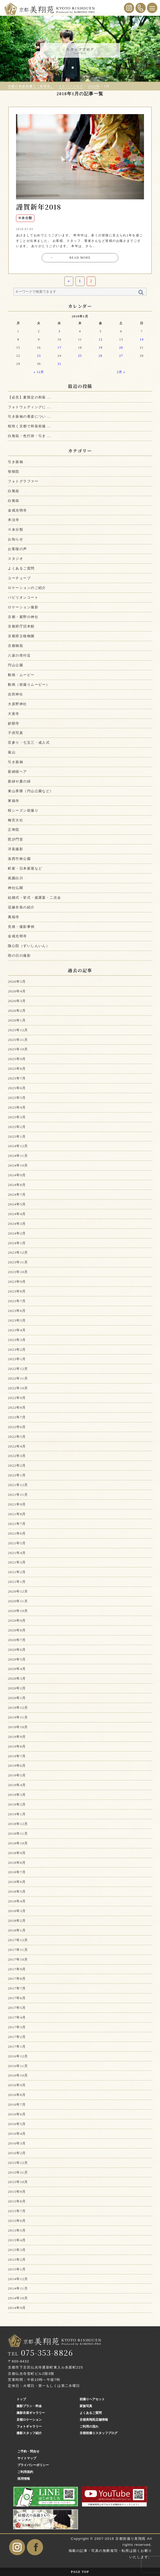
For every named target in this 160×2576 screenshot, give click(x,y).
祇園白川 (15, 878)
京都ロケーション (29, 2419)
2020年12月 (18, 1591)
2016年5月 (17, 2124)
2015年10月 (18, 2182)
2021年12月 (18, 1485)
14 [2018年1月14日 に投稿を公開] (142, 339)
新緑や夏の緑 (19, 781)
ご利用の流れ (89, 2426)
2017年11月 (18, 1950)
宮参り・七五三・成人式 (29, 742)
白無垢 (13, 491)
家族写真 (86, 2406)
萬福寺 (13, 917)
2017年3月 (17, 2027)
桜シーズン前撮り (23, 810)
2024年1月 (17, 1243)
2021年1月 (17, 1582)
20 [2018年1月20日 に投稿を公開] (121, 347)
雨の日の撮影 (19, 955)
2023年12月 (18, 1252)
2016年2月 (17, 2153)
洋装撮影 (15, 849)
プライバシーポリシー (33, 2465)
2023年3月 (17, 1340)
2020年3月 (17, 1678)
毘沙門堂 (15, 839)
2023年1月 (17, 1359)
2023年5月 (17, 1320)
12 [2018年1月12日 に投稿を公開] (101, 339)
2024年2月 (17, 1233)
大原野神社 (17, 704)
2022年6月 (17, 1427)
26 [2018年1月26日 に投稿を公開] (101, 356)
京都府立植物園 (21, 636)
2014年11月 (18, 2288)
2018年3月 (17, 1911)
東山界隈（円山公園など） (30, 791)
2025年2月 (17, 1127)
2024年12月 (18, 1146)
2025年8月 (17, 1069)
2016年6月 (17, 2114)
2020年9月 (17, 1620)
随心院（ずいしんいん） (29, 946)
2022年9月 (17, 1398)
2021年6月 (17, 1533)
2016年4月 (17, 2134)
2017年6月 (17, 1998)
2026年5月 (17, 981)
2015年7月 (17, 2211)
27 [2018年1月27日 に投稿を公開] (121, 356)
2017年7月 (17, 1988)
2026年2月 (17, 1011)
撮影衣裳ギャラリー (31, 2413)
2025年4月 (17, 1107)
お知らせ (15, 539)
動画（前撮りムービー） (29, 684)
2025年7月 (17, 1078)
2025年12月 (18, 1030)
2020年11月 (18, 1601)
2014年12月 (18, 2279)
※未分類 (15, 529)
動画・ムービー (21, 675)
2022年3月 (17, 1456)
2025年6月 (17, 1088)
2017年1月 (17, 2046)
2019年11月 (18, 1717)
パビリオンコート (23, 597)
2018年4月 (17, 1901)
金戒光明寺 (17, 510)
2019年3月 (17, 1795)
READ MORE (70, 257)
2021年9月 (17, 1504)
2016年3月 (17, 2143)
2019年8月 (17, 1746)
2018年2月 (17, 1921)
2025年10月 (18, 1049)
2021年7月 (17, 1524)
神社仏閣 (15, 888)
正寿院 (13, 830)
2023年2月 (17, 1349)
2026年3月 (17, 1001)
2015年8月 (17, 2201)
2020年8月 (17, 1630)
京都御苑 (15, 646)
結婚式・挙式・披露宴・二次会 (34, 898)
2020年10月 (18, 1611)
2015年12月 (18, 2163)
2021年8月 (17, 1514)
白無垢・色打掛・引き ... (29, 436)
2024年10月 (18, 1165)
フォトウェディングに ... (29, 407)
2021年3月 (17, 1562)
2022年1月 (17, 1475)
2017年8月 (17, 1979)
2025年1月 (17, 1136)
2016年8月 (17, 2095)
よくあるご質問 (21, 568)
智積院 (13, 471)
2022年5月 (17, 1437)
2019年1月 (17, 1814)
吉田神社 (15, 694)
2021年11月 (18, 1495)
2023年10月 (18, 1272)
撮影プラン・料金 (29, 2406)
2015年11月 (18, 2172)
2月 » (121, 372)
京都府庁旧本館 (21, 626)
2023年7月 (17, 1301)
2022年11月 (18, 1378)
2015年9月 (17, 2192)
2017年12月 (18, 1940)
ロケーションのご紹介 (27, 588)
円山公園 (15, 665)
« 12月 (39, 372)
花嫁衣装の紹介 (21, 907)
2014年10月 (18, 2298)
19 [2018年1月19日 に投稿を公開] (101, 347)
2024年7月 (17, 1194)
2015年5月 (17, 2230)
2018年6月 (17, 1882)
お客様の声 (17, 549)
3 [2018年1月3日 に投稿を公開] (59, 331)
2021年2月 (17, 1572)
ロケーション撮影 (23, 607)
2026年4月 (17, 991)
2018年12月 (18, 1824)
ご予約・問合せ (28, 2451)
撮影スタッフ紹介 (29, 2433)
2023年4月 (17, 1330)
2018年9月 (17, 1853)
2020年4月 (17, 1669)
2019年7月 (17, 1756)
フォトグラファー (23, 481)
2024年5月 (17, 1204)
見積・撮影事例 (21, 927)
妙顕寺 (13, 723)
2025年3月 (17, 1117)
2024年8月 (17, 1185)
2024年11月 (18, 1156)
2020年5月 (17, 1659)
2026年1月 (17, 1020)
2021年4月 (17, 1553)
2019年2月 (17, 1804)
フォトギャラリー (29, 2426)
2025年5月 (17, 1098)
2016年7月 (17, 2104)
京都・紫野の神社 (23, 617)
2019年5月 (17, 1775)
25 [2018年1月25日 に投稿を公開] (80, 356)
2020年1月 (17, 1698)
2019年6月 (17, 1766)
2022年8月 (17, 1407)
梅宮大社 (15, 820)
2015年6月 (17, 2221)
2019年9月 (17, 1737)
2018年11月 (18, 1833)
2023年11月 (18, 1262)
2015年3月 (17, 2250)
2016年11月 (18, 2066)
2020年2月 (17, 1688)
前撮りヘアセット (92, 2399)
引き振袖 (15, 462)
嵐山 (12, 752)
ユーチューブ (19, 578)
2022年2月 (17, 1465)
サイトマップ (26, 2458)
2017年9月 (17, 1969)
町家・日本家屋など (25, 868)
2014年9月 (17, 2308)
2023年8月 (17, 1291)
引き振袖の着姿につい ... (29, 416)
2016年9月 (17, 2085)
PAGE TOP (80, 2571)
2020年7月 (17, 1640)
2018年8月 (17, 1863)
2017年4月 (17, 2017)
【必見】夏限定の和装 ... (29, 397)
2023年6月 (17, 1311)
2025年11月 (18, 1040)
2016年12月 (18, 2056)
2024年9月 (17, 1175)
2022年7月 (17, 1417)
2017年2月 (17, 2037)
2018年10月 (18, 1843)
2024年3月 (17, 1224)
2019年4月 (17, 1785)
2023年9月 (17, 1282)
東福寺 (13, 801)
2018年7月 (17, 1872)
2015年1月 (17, 2269)
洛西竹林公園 (19, 859)
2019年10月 (18, 1727)
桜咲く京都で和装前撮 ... (29, 426)
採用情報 (23, 2479)
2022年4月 (17, 1446)
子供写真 (15, 733)
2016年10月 (18, 2075)
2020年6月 (17, 1650)
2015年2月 (17, 2259)
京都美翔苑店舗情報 (94, 2419)
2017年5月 (17, 2008)
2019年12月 (18, 1708)
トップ (21, 2399)
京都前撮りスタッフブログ (98, 2433)
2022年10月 (18, 1388)
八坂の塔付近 (19, 655)
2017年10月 (18, 1959)
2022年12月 (18, 1369)
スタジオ (15, 559)
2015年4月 (17, 2240)
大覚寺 (13, 714)
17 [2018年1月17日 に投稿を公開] (59, 347)
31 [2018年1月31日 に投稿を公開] (59, 364)
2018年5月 (17, 1891)
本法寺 (13, 520)
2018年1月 (17, 1930)
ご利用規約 (25, 2472)
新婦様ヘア (17, 772)
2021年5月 (17, 1543)
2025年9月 (17, 1059)
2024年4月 (17, 1214)
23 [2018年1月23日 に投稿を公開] (39, 356)
